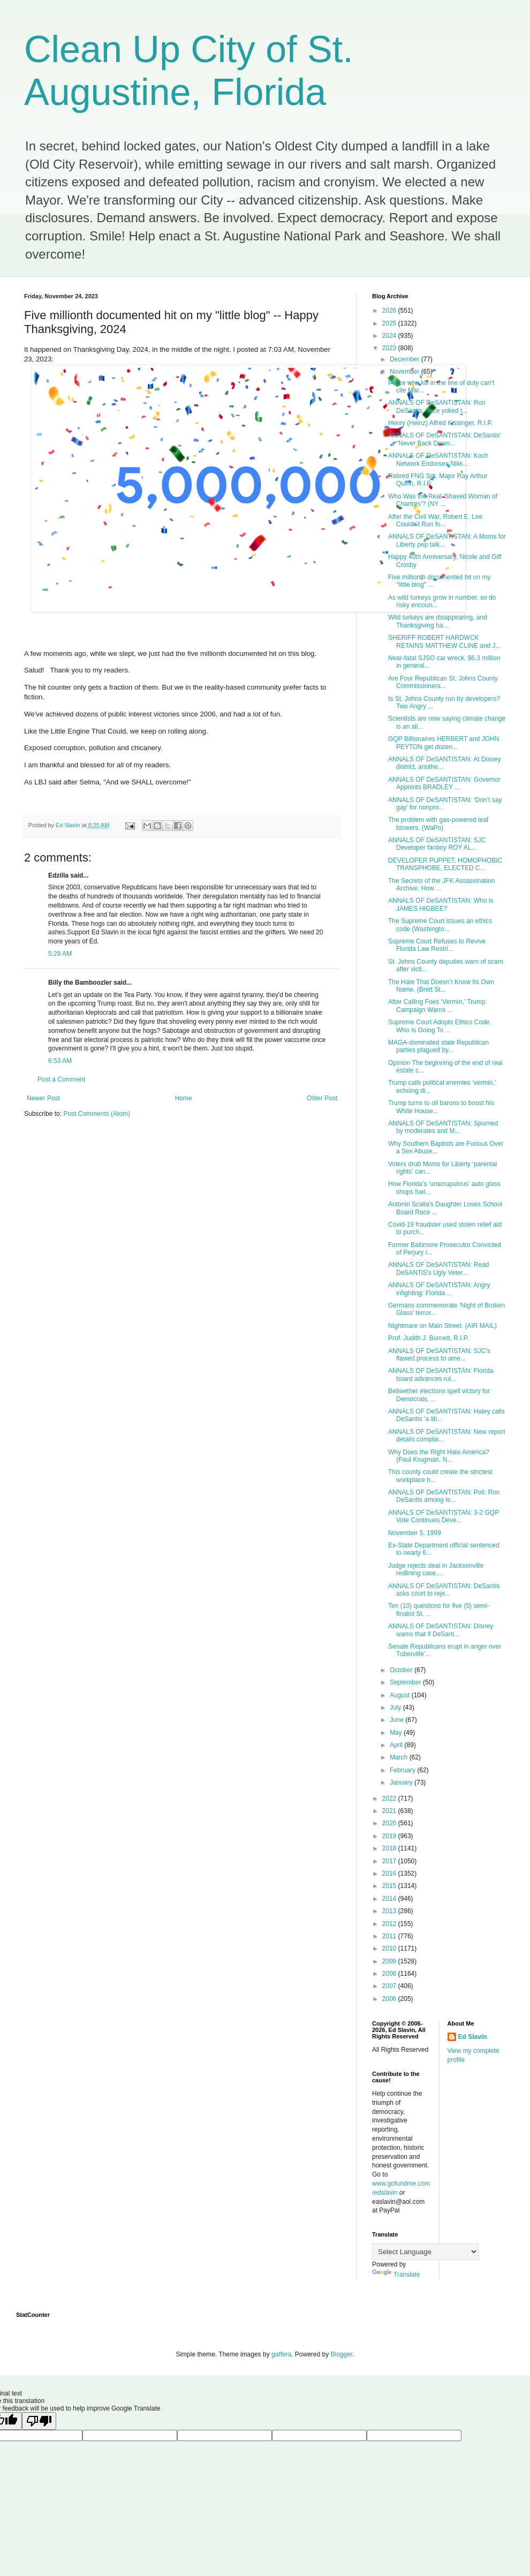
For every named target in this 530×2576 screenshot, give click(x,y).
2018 (390, 1848)
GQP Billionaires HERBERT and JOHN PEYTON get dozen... (443, 742)
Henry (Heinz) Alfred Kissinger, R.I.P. (440, 423)
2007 (390, 1986)
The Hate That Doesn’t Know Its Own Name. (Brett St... (441, 985)
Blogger (342, 2354)
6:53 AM (60, 1060)
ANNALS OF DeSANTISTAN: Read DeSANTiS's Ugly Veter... (438, 1268)
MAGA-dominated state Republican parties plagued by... (438, 1046)
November (405, 371)
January (402, 1782)
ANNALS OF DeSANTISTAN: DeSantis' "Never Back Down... (444, 439)
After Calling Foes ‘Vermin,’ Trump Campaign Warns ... (437, 1005)
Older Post (322, 1098)
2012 (390, 1924)
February (403, 1770)
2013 (390, 1911)
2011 (390, 1936)
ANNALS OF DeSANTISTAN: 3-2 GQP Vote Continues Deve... (443, 1516)
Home (183, 1098)
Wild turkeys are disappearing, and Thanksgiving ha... (437, 621)
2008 (390, 1973)
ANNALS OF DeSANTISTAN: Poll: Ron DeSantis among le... (444, 1496)
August (401, 1695)
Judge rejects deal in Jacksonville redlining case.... (435, 1569)
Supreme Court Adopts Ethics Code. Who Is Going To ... (439, 1025)
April (397, 1745)
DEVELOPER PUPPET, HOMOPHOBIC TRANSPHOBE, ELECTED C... (445, 864)
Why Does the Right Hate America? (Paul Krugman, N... (438, 1455)
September (406, 1682)
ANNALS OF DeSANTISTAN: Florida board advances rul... (441, 1374)
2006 (390, 1999)
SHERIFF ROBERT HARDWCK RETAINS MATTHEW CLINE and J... (444, 641)
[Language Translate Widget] (425, 2251)
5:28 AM (60, 953)
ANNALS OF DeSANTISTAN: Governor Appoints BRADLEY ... (444, 783)
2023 (390, 348)
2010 (390, 1948)
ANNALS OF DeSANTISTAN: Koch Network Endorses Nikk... (438, 459)
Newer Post (43, 1098)
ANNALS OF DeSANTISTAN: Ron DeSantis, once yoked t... (437, 406)
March (400, 1757)
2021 (390, 1811)
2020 (390, 1823)
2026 (390, 310)
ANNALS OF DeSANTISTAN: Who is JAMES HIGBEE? (440, 904)
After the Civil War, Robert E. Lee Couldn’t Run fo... (435, 520)
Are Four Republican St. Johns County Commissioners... (443, 682)
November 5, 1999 (414, 1533)
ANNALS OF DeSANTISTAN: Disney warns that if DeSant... (441, 1629)
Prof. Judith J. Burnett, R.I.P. (428, 1338)
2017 (390, 1861)
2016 (390, 1873)
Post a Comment (61, 1079)
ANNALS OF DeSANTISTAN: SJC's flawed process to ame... (439, 1354)
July (396, 1707)
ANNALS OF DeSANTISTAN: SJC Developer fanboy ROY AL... (437, 843)
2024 (390, 335)
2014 (390, 1898)
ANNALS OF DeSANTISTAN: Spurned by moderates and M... (443, 1127)
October (402, 1670)
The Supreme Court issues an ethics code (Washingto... (440, 924)
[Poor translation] (39, 2421)
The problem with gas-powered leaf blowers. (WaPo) (438, 823)
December (405, 359)
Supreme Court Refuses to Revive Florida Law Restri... (437, 945)
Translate (396, 2274)
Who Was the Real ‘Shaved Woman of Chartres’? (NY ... (442, 500)
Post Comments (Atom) (96, 1113)
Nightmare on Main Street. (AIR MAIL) (442, 1325)
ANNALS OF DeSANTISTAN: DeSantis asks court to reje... (444, 1589)
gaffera (281, 2354)
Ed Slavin (472, 2037)
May (397, 1732)
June (397, 1720)
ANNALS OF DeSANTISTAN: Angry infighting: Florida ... (439, 1288)
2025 (390, 323)
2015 (390, 1886)
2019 (390, 1836)
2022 (390, 1798)
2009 (390, 1961)
